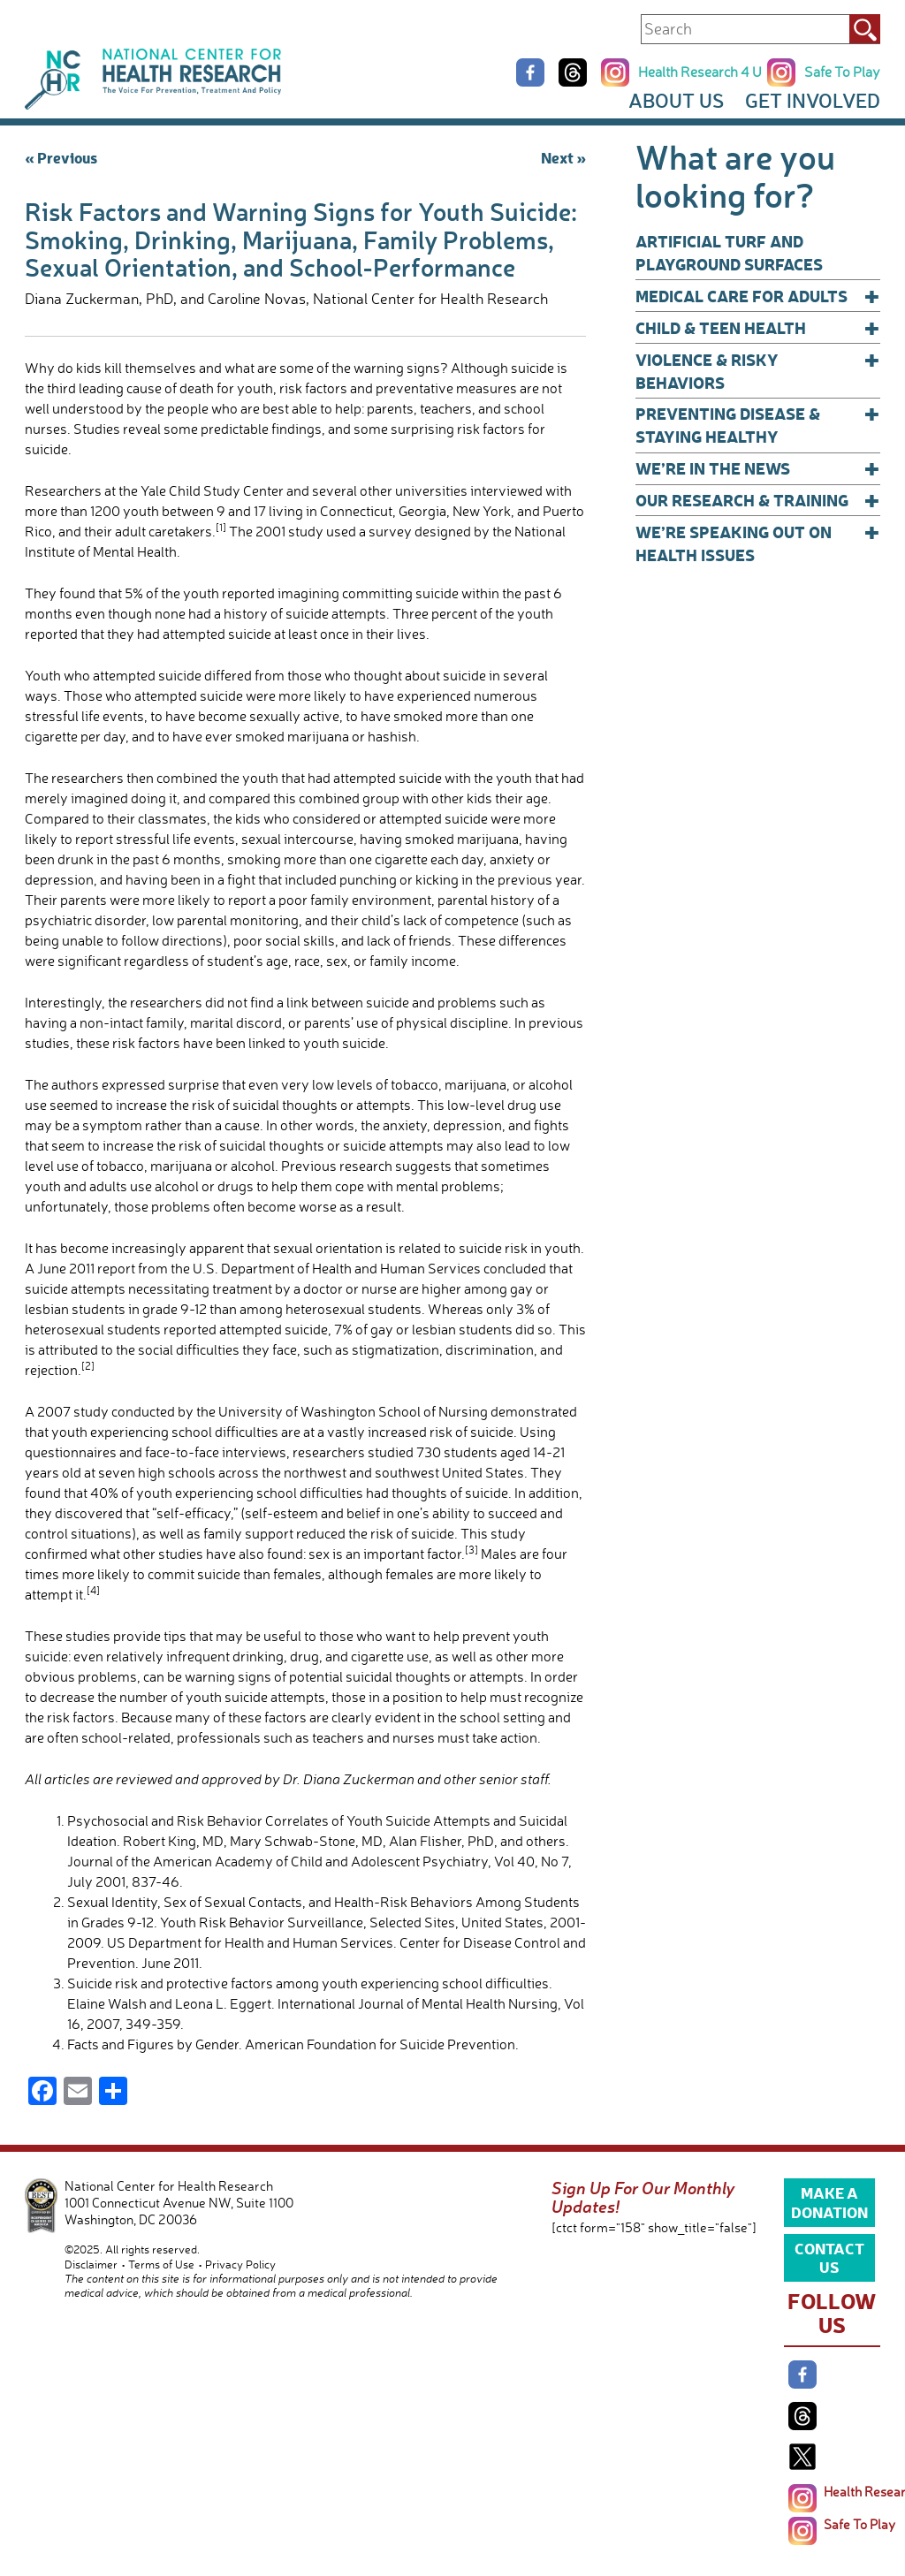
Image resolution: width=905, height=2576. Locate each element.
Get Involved (812, 100)
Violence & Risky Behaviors (757, 370)
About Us (676, 100)
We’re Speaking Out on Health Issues (757, 543)
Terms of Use (161, 2264)
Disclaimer (91, 2264)
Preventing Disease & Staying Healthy (757, 424)
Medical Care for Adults (757, 296)
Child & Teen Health (757, 327)
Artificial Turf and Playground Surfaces (729, 252)
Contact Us (829, 2257)
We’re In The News (757, 468)
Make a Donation (829, 2201)
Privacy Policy (240, 2264)
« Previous (61, 157)
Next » (563, 157)
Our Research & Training (757, 500)
